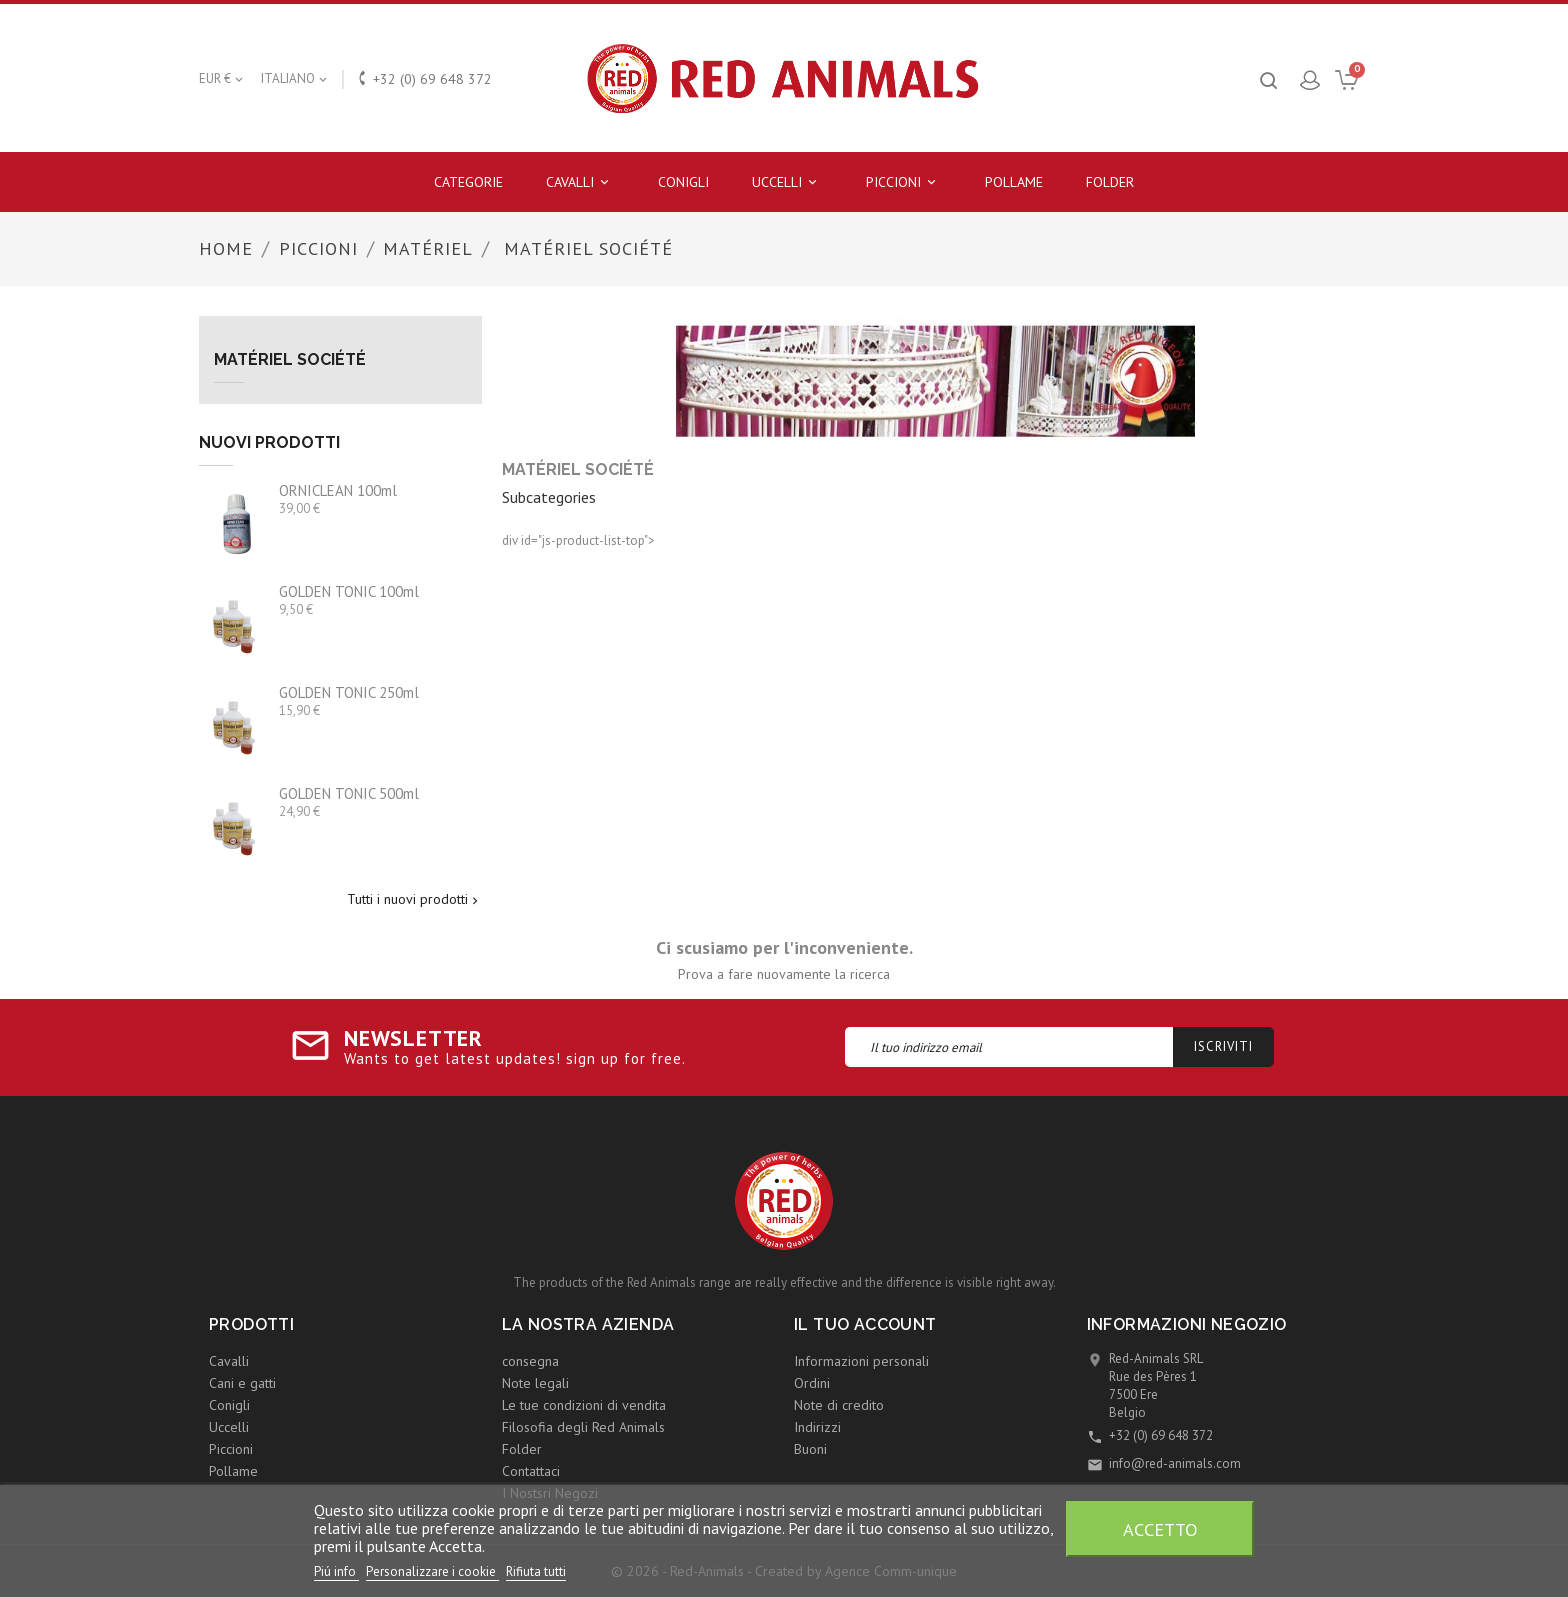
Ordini (812, 1383)
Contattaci (531, 1471)
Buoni (810, 1449)
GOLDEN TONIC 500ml (349, 793)
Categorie (468, 182)
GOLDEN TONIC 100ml (349, 591)
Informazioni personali (861, 1361)
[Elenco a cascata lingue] (295, 79)
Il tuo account (865, 1324)
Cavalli (580, 182)
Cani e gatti (242, 1383)
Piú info (336, 1571)
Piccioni (904, 182)
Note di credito (839, 1405)
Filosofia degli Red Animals (583, 1427)
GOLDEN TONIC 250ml (349, 692)
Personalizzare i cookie (432, 1571)
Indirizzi (817, 1427)
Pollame (1014, 182)
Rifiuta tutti (536, 1571)
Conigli (683, 182)
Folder (1110, 182)
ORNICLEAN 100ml (338, 490)
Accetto (1160, 1529)
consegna (530, 1361)
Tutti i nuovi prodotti (414, 900)
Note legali (535, 1383)
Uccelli (787, 182)
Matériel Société (290, 360)
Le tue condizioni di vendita (584, 1405)
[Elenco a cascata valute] (222, 79)
